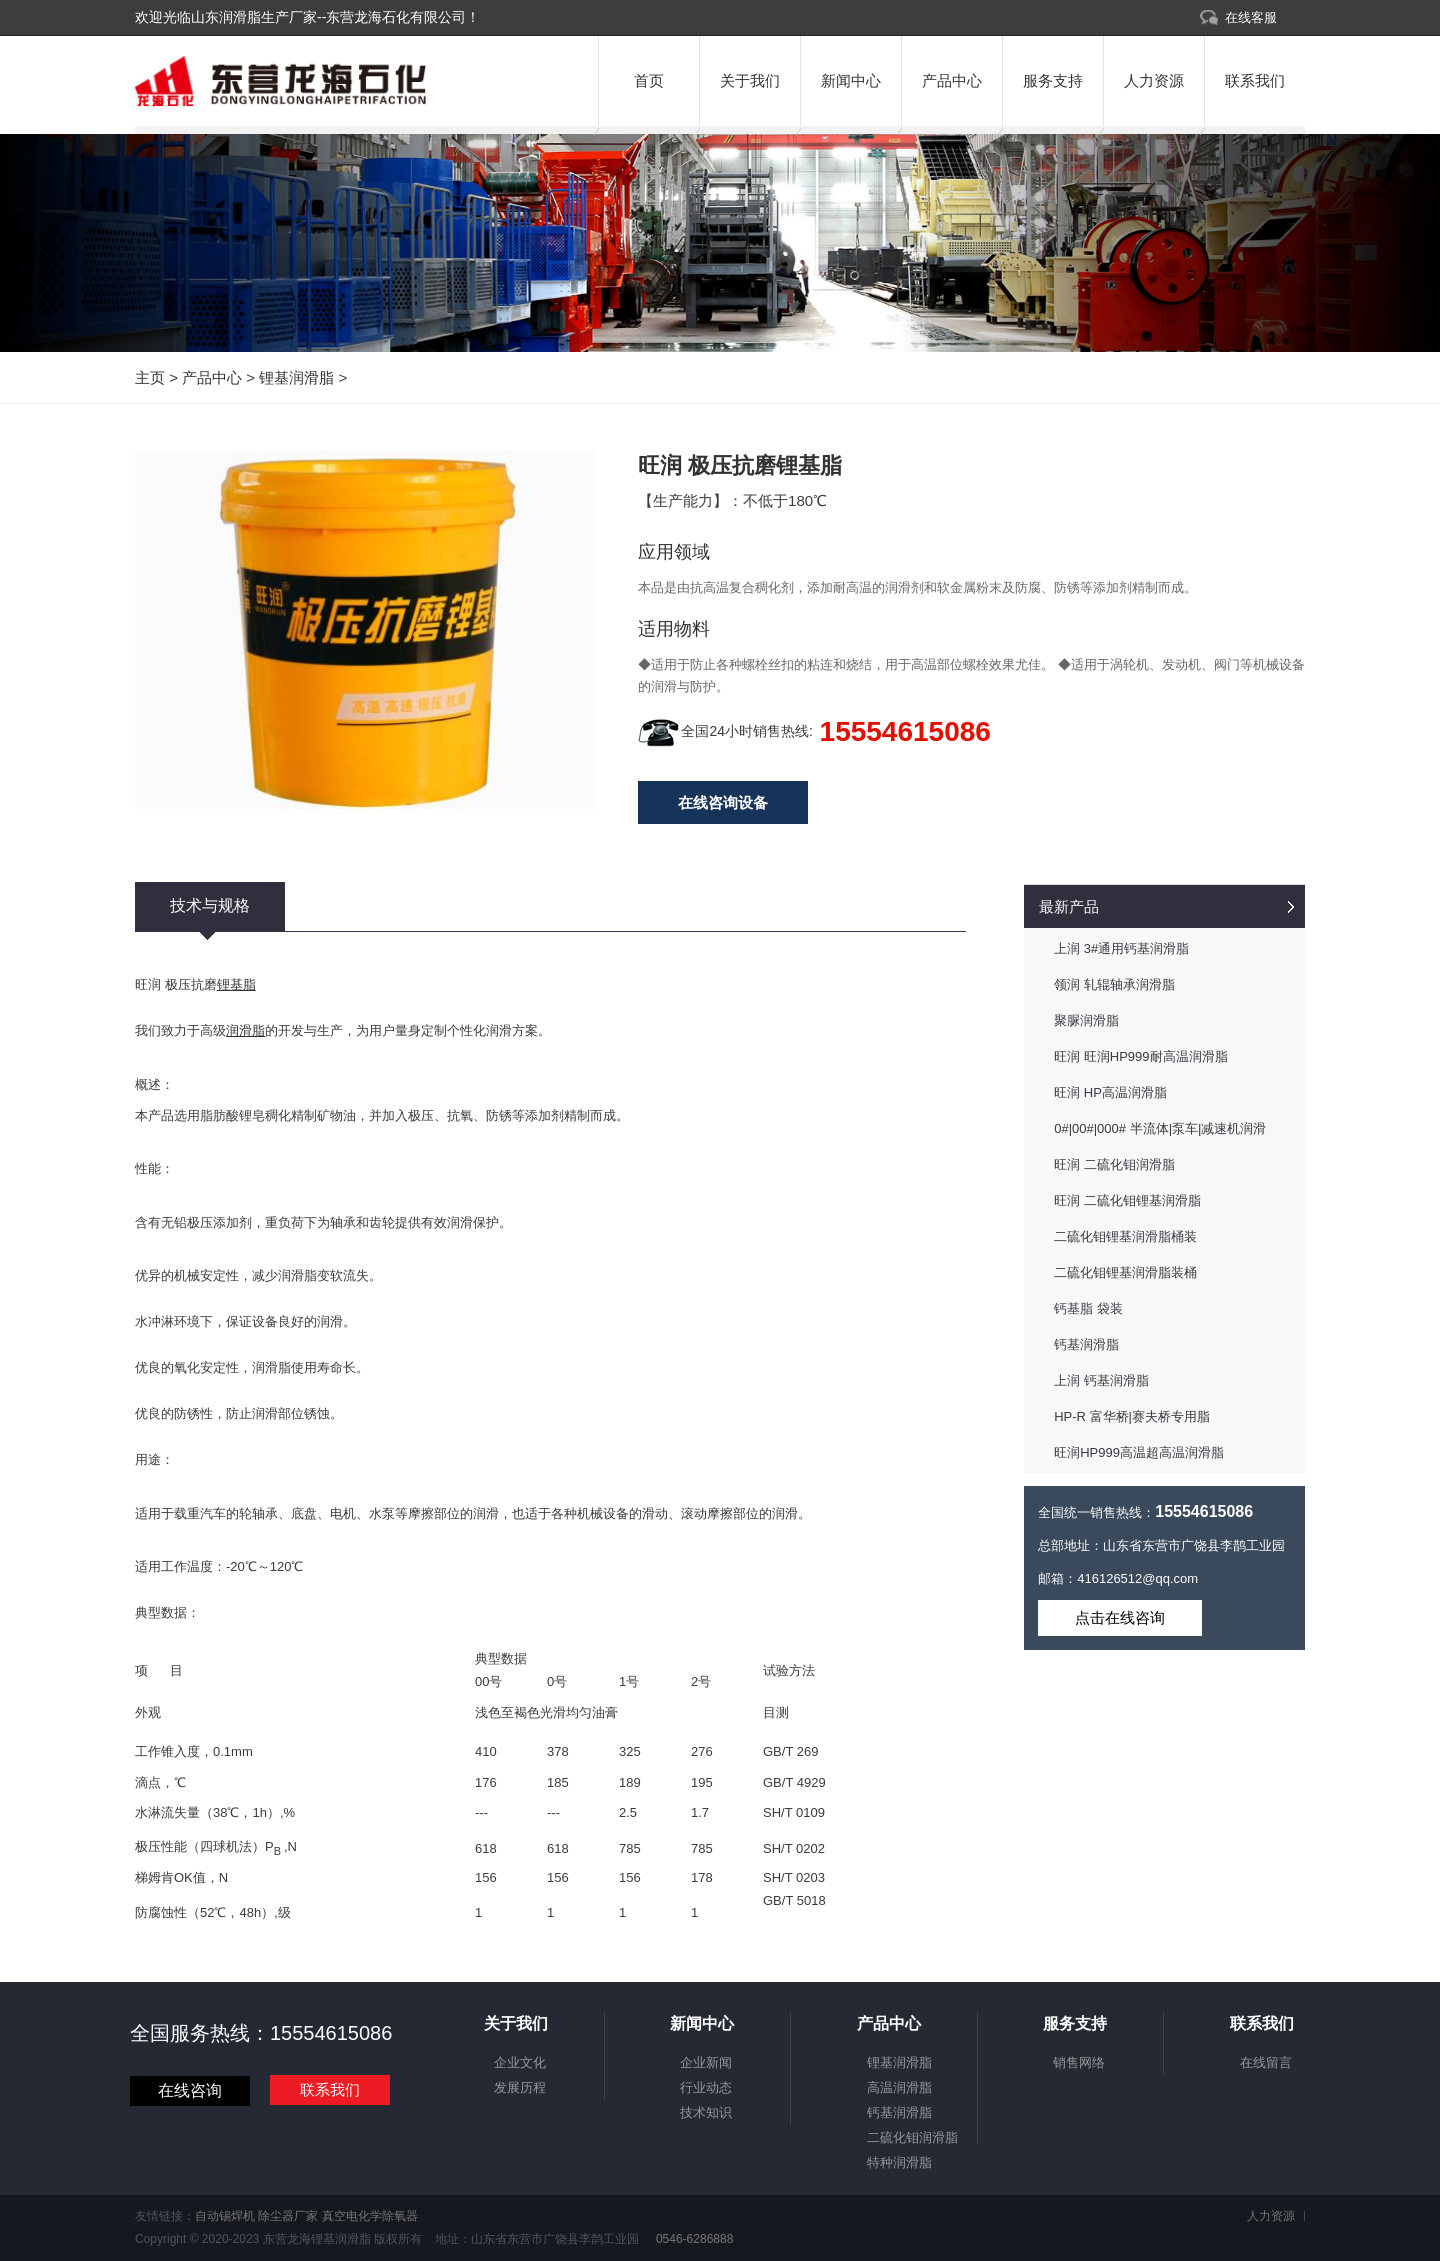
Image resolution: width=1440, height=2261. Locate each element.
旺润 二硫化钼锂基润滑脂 (1127, 1200)
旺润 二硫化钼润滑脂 (1114, 1164)
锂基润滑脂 (296, 377)
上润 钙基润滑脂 (1101, 1380)
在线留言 (1266, 2062)
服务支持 (1053, 80)
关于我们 (750, 80)
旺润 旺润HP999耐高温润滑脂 (1140, 1056)
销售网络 (1079, 2062)
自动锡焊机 (225, 2216)
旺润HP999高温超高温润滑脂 (1139, 1452)
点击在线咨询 (1120, 1617)
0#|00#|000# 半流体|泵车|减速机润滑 (1160, 1128)
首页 (649, 80)
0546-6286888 (693, 2239)
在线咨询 (190, 2090)
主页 (150, 377)
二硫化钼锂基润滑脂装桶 (1125, 1272)
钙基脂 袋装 (1088, 1308)
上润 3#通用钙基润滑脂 (1121, 948)
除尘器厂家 (288, 2216)
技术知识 (706, 2112)
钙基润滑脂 (1086, 1344)
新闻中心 (851, 80)
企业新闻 (706, 2062)
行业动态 (706, 2087)
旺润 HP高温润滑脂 (1110, 1092)
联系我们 (1255, 80)
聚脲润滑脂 (1086, 1020)
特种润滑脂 (899, 2162)
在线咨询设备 (723, 802)
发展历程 (520, 2087)
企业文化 (520, 2062)
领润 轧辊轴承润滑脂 (1114, 984)
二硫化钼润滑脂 (912, 2137)
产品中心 (952, 80)
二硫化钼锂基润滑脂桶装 (1125, 1236)
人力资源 (1154, 80)
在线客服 (1251, 17)
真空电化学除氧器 (370, 2216)
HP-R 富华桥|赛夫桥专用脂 (1132, 1416)
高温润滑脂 (899, 2087)
